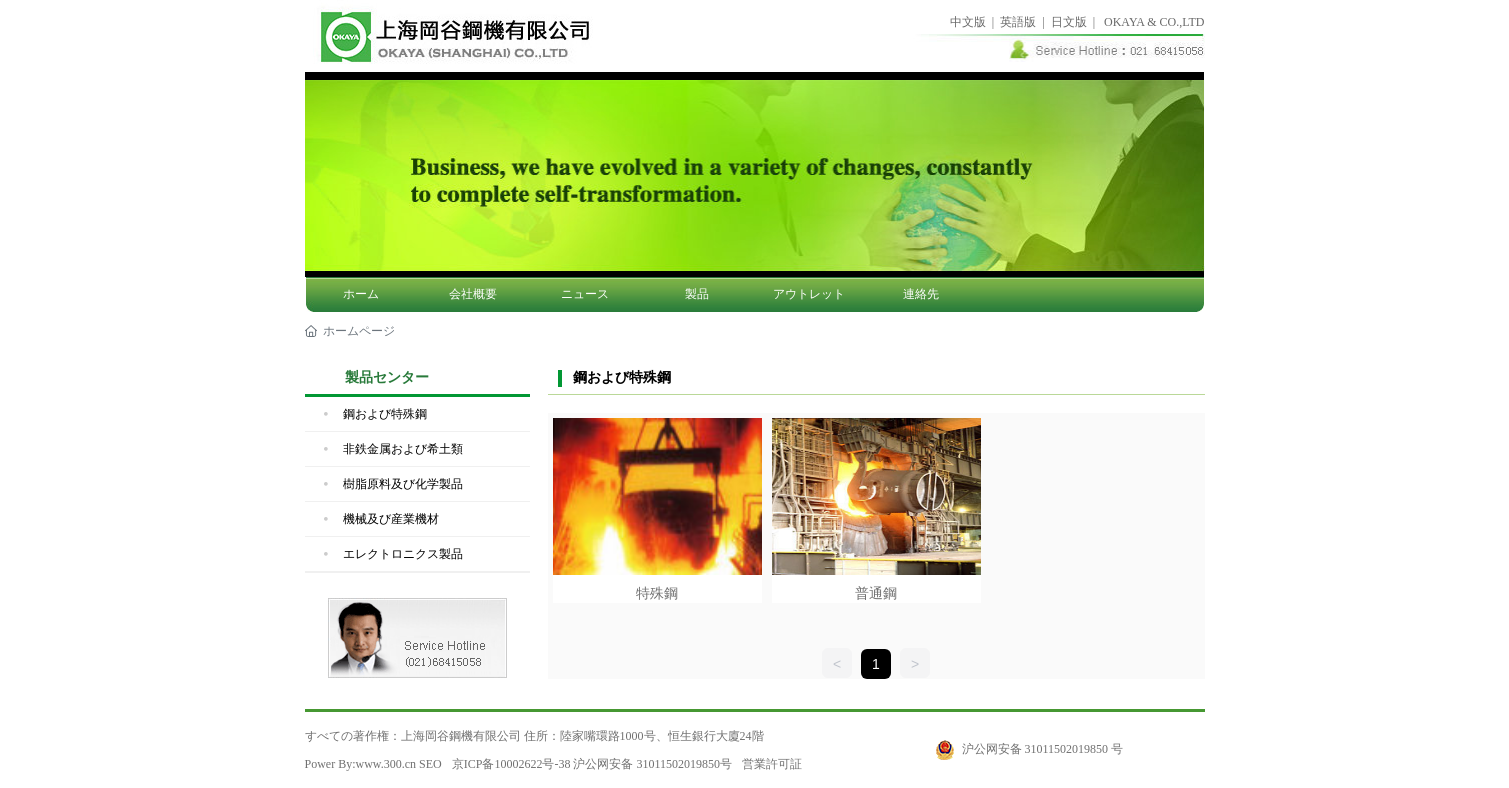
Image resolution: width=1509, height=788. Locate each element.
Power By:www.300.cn (361, 764)
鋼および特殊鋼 (385, 414)
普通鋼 (876, 593)
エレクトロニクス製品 (403, 554)
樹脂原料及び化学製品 (403, 484)
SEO (430, 764)
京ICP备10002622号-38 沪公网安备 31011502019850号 (592, 764)
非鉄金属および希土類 (403, 449)
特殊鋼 (657, 593)
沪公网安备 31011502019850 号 (1043, 749)
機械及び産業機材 (391, 519)
